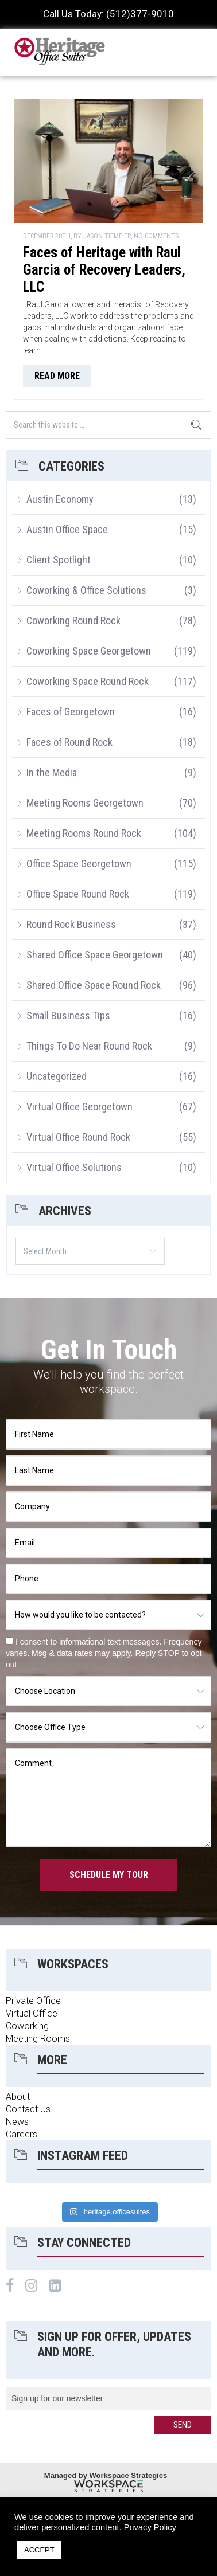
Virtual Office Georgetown (79, 1107)
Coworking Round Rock (73, 620)
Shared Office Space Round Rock (93, 985)
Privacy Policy (150, 2527)
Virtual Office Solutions (74, 1167)
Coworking (27, 2026)
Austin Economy (60, 499)
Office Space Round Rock (77, 894)
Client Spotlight (58, 560)
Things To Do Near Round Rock (89, 1046)
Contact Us (28, 2109)
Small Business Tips (68, 1015)
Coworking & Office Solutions (86, 590)
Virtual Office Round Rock (78, 1137)
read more (57, 375)
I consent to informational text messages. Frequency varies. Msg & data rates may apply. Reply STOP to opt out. (104, 1653)
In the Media (51, 772)
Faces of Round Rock (69, 742)
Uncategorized (56, 1076)
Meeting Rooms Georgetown (85, 803)
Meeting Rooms (38, 2038)
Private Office (33, 2000)
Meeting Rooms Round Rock (83, 833)
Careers (21, 2134)
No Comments (156, 236)
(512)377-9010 (140, 13)
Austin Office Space (67, 529)
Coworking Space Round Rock (87, 681)
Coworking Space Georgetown (88, 651)
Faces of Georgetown (70, 712)
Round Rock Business (71, 924)
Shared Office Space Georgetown (94, 955)
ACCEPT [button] (39, 2550)
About (18, 2096)
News (17, 2121)
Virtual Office (31, 2013)
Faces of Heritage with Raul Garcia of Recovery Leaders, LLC (104, 269)
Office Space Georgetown (78, 864)
